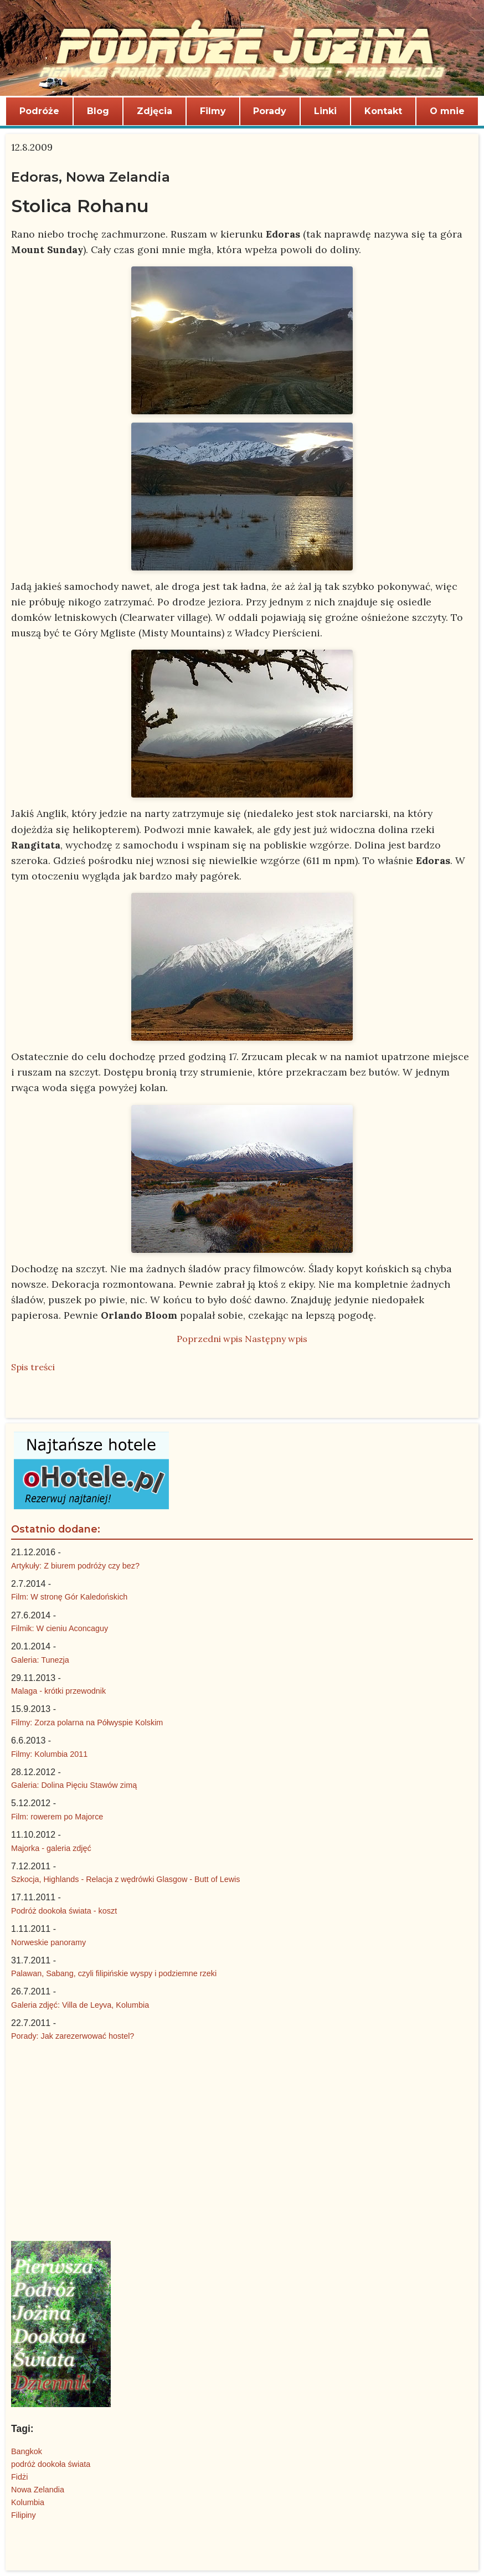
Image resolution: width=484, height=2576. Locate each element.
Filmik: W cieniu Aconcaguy (59, 1628)
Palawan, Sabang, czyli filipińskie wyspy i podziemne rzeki (114, 1973)
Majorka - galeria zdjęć (51, 1848)
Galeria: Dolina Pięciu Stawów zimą (74, 1785)
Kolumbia (27, 2502)
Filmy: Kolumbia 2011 (49, 1754)
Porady (269, 111)
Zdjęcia (154, 111)
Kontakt (383, 111)
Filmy (213, 111)
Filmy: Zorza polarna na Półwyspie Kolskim (87, 1722)
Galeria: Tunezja (40, 1659)
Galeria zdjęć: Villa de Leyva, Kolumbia (80, 2005)
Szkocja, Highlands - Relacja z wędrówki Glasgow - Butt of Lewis (125, 1879)
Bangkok (26, 2451)
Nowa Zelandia (37, 2489)
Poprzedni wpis (210, 1338)
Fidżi (19, 2476)
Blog (98, 111)
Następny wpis (276, 1338)
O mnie (447, 111)
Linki (325, 111)
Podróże (39, 111)
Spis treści (33, 1366)
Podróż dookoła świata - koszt (64, 1910)
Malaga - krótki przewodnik (58, 1691)
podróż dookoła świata (50, 2464)
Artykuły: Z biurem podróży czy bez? (75, 1565)
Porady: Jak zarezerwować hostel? (72, 2036)
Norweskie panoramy (48, 1942)
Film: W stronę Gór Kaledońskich (69, 1596)
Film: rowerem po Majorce (57, 1816)
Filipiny (23, 2515)
